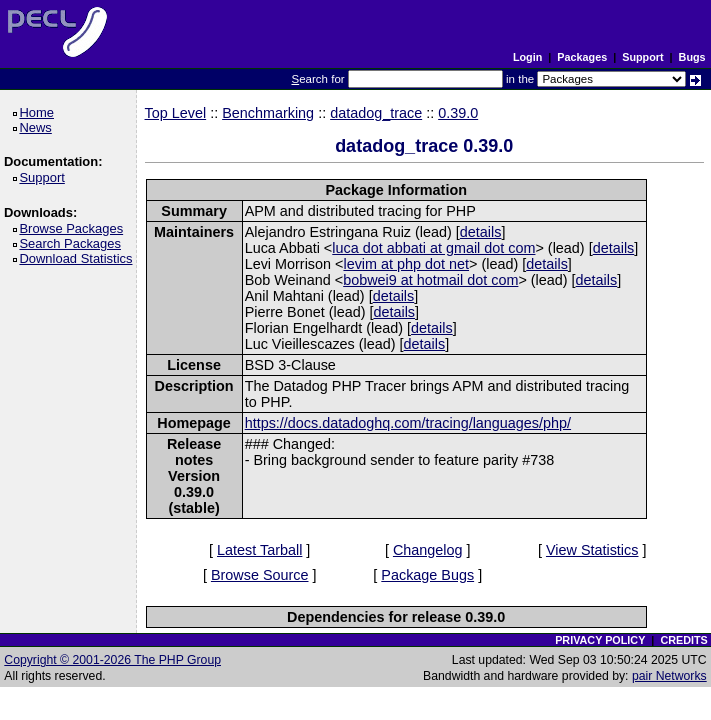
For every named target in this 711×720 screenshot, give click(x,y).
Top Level (176, 113)
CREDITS (683, 640)
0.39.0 (458, 113)
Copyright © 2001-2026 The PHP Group (112, 660)
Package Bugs (427, 575)
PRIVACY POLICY (600, 640)
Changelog (428, 550)
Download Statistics (79, 258)
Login (527, 57)
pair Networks (669, 676)
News (38, 127)
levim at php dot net (406, 264)
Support (642, 57)
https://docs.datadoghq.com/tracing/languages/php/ (408, 423)
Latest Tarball (259, 550)
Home (39, 112)
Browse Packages (74, 228)
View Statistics (592, 550)
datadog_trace (376, 113)
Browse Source (260, 575)
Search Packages (73, 243)
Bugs (692, 57)
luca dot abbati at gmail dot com (433, 248)
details (481, 232)
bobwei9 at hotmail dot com (430, 280)
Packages (582, 57)
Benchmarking (268, 113)
